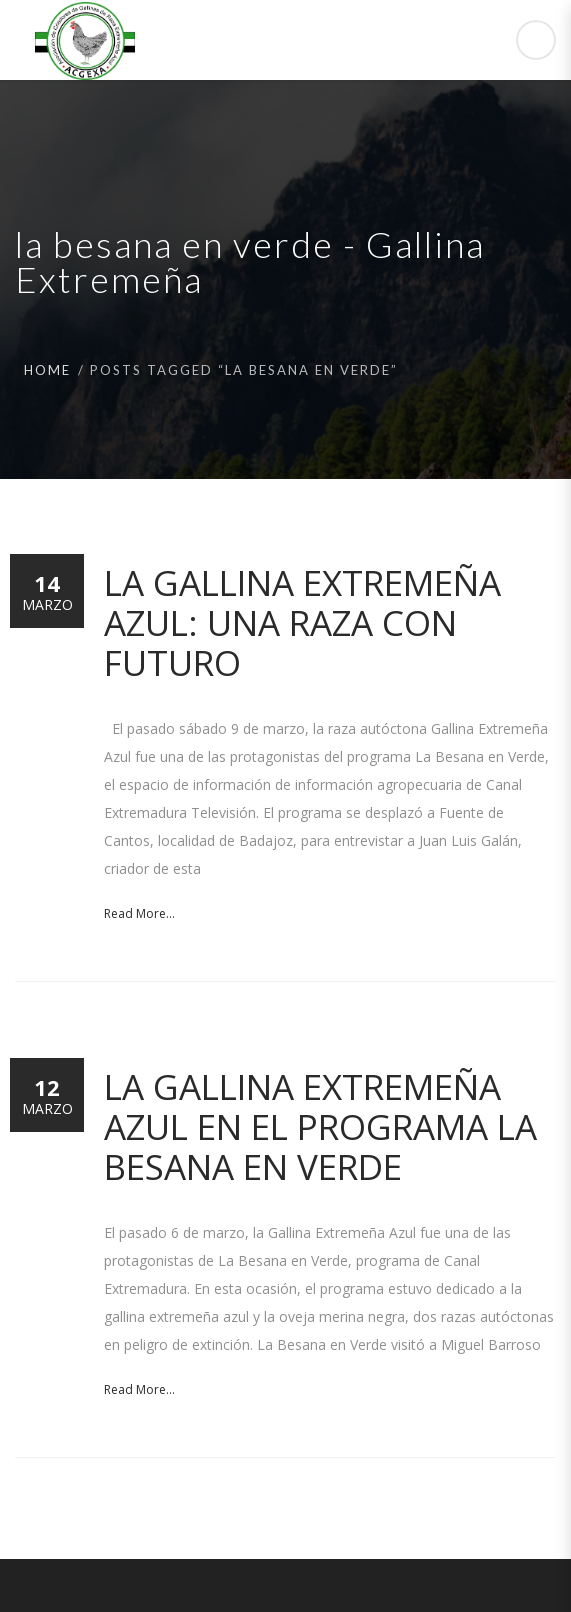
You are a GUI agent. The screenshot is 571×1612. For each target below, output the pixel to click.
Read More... (139, 913)
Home (47, 370)
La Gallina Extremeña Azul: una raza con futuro (302, 622)
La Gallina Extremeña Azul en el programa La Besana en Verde (320, 1126)
